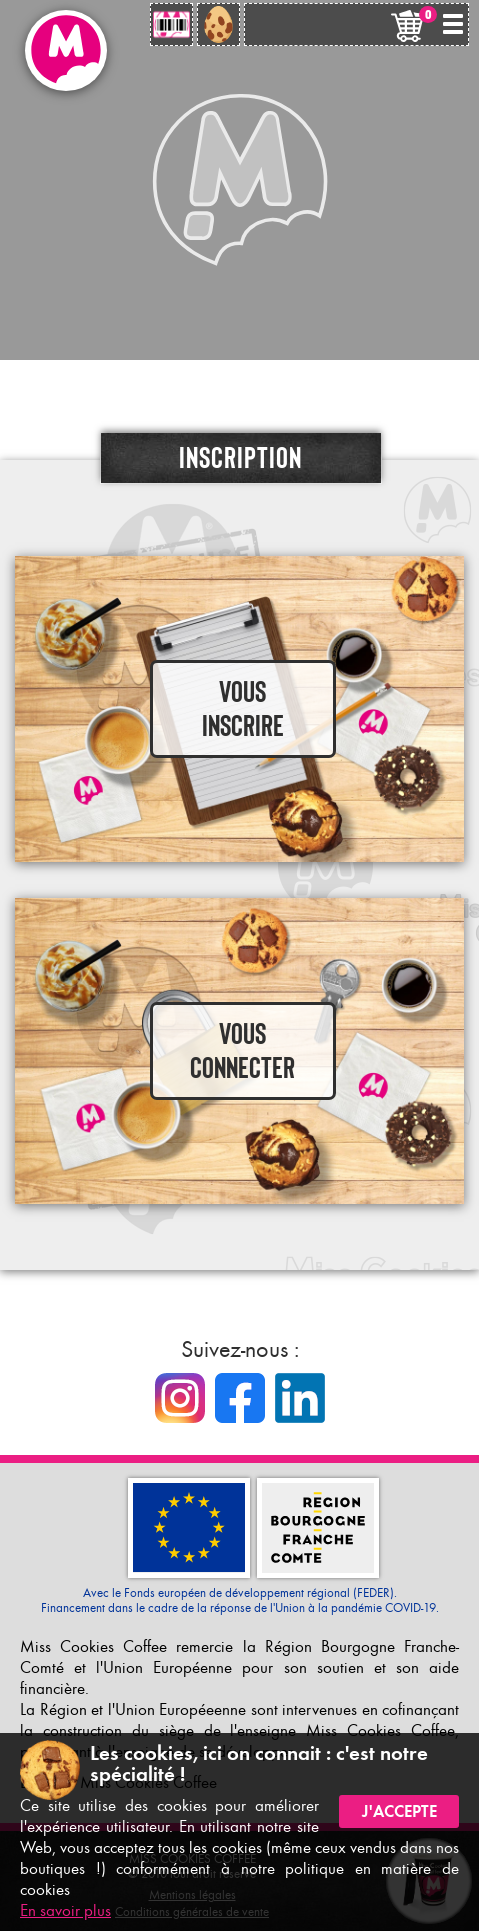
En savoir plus (65, 1910)
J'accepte (399, 1811)
